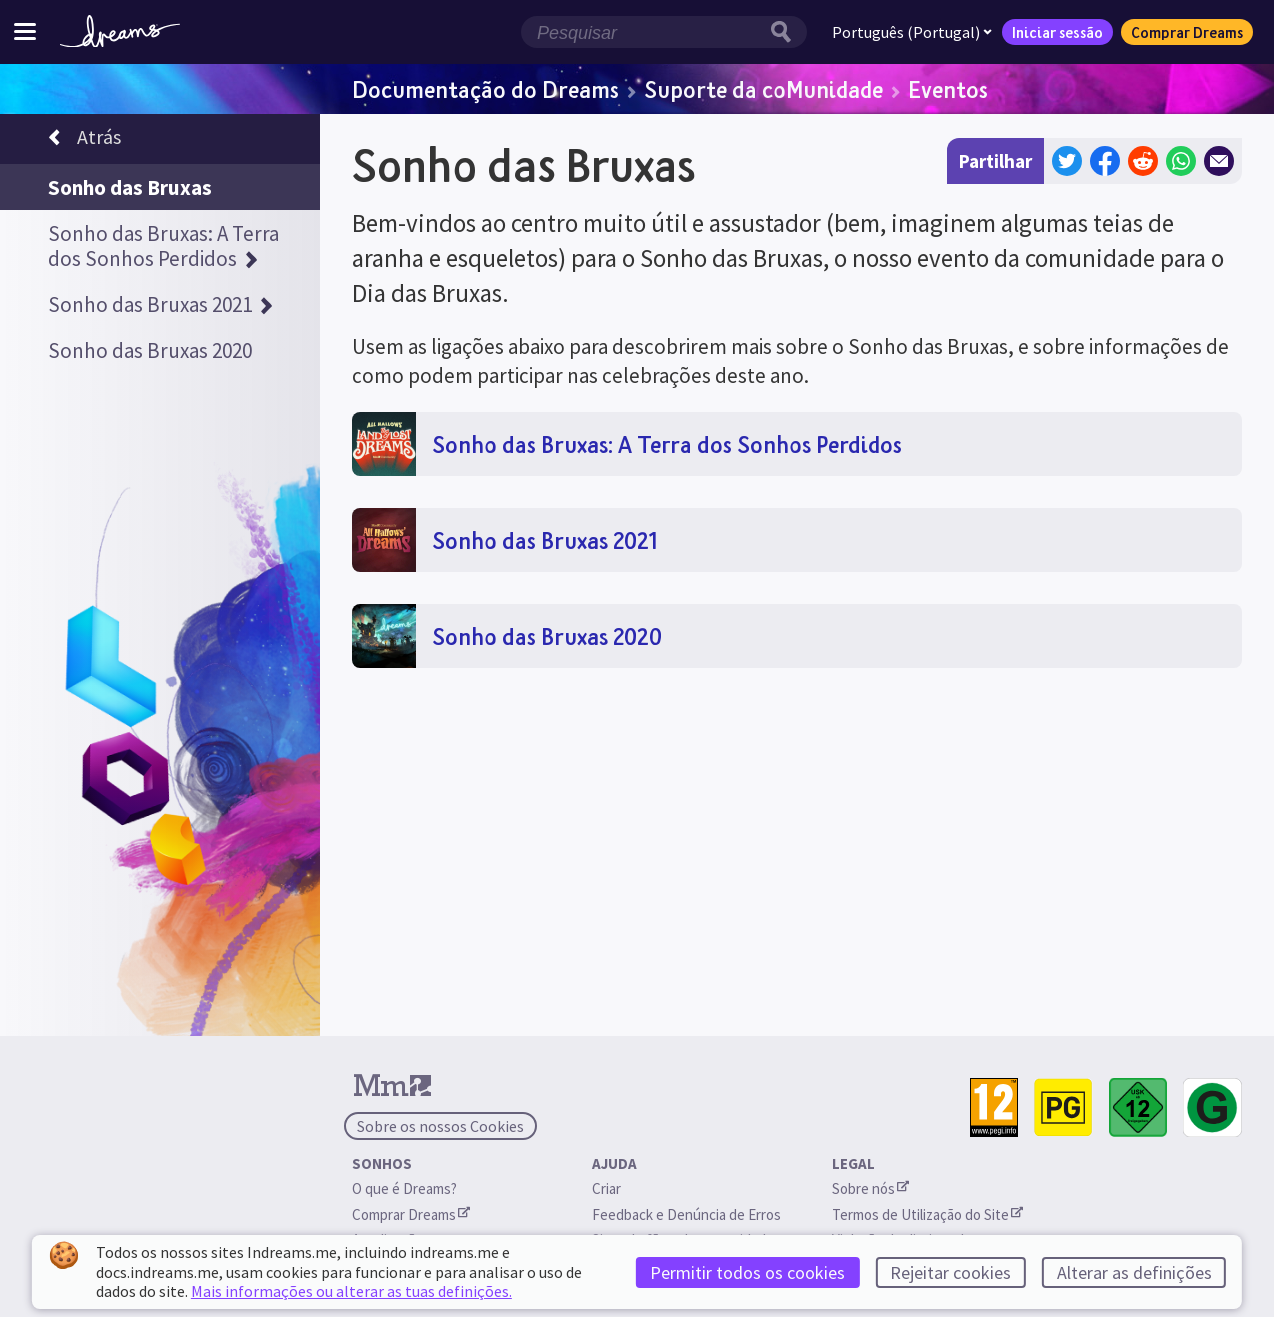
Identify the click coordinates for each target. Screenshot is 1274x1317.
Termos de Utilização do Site (927, 1214)
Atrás (84, 140)
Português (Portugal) (912, 32)
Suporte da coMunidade (763, 89)
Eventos (948, 89)
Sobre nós (870, 1188)
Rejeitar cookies (950, 1272)
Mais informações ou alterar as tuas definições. (351, 1291)
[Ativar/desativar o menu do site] (25, 31)
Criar (606, 1188)
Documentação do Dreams (485, 89)
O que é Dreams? (404, 1188)
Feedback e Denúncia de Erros (686, 1214)
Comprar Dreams (1187, 32)
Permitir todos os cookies (747, 1272)
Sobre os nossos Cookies (440, 1126)
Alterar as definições (1134, 1272)
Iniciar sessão (1057, 32)
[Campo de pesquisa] (643, 32)
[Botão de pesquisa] (786, 32)
